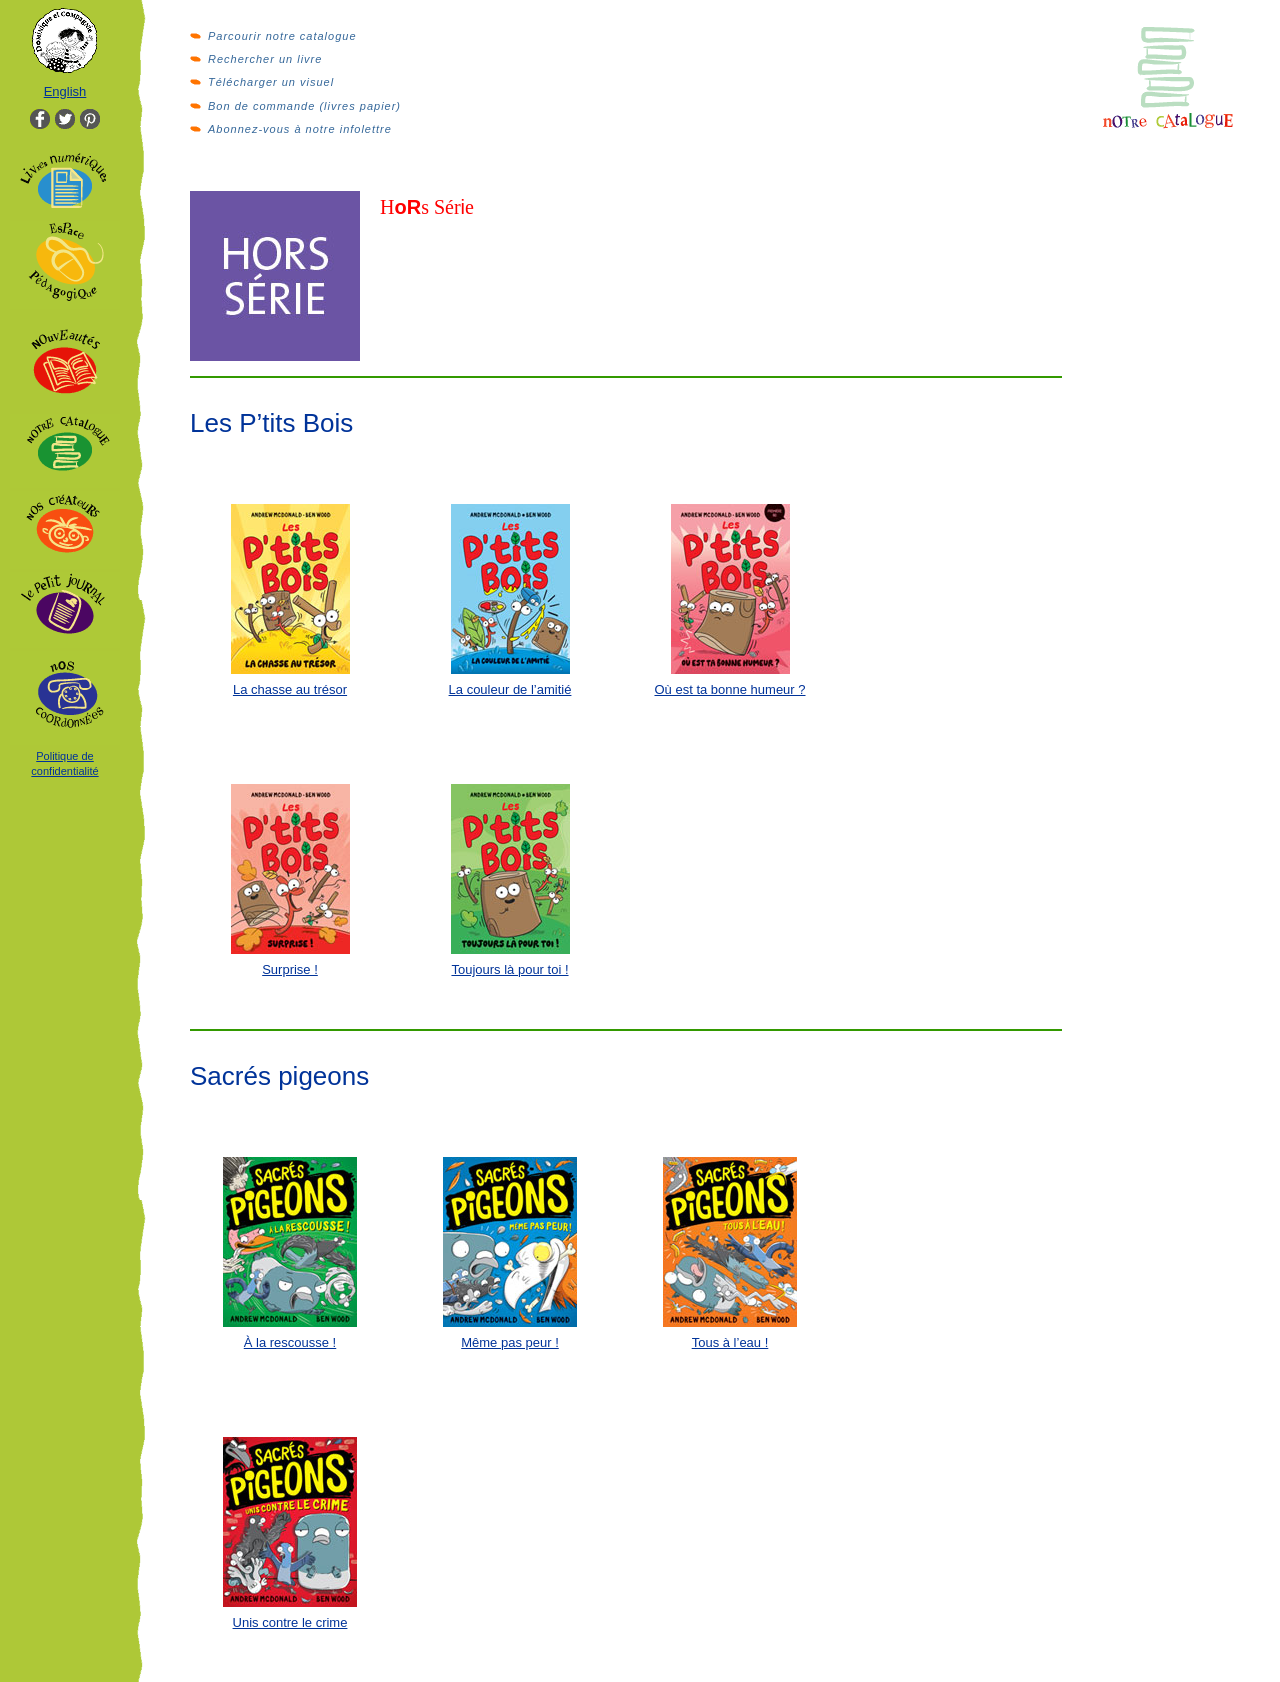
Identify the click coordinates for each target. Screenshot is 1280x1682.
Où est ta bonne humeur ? (729, 689)
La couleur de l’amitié (510, 689)
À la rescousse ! (290, 1342)
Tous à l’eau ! (730, 1342)
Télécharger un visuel (271, 82)
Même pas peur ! (510, 1342)
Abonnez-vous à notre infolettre (300, 129)
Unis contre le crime (290, 1622)
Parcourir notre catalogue (282, 36)
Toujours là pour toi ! (509, 969)
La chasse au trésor (290, 689)
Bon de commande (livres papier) (304, 106)
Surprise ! (290, 969)
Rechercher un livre (265, 59)
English (65, 91)
